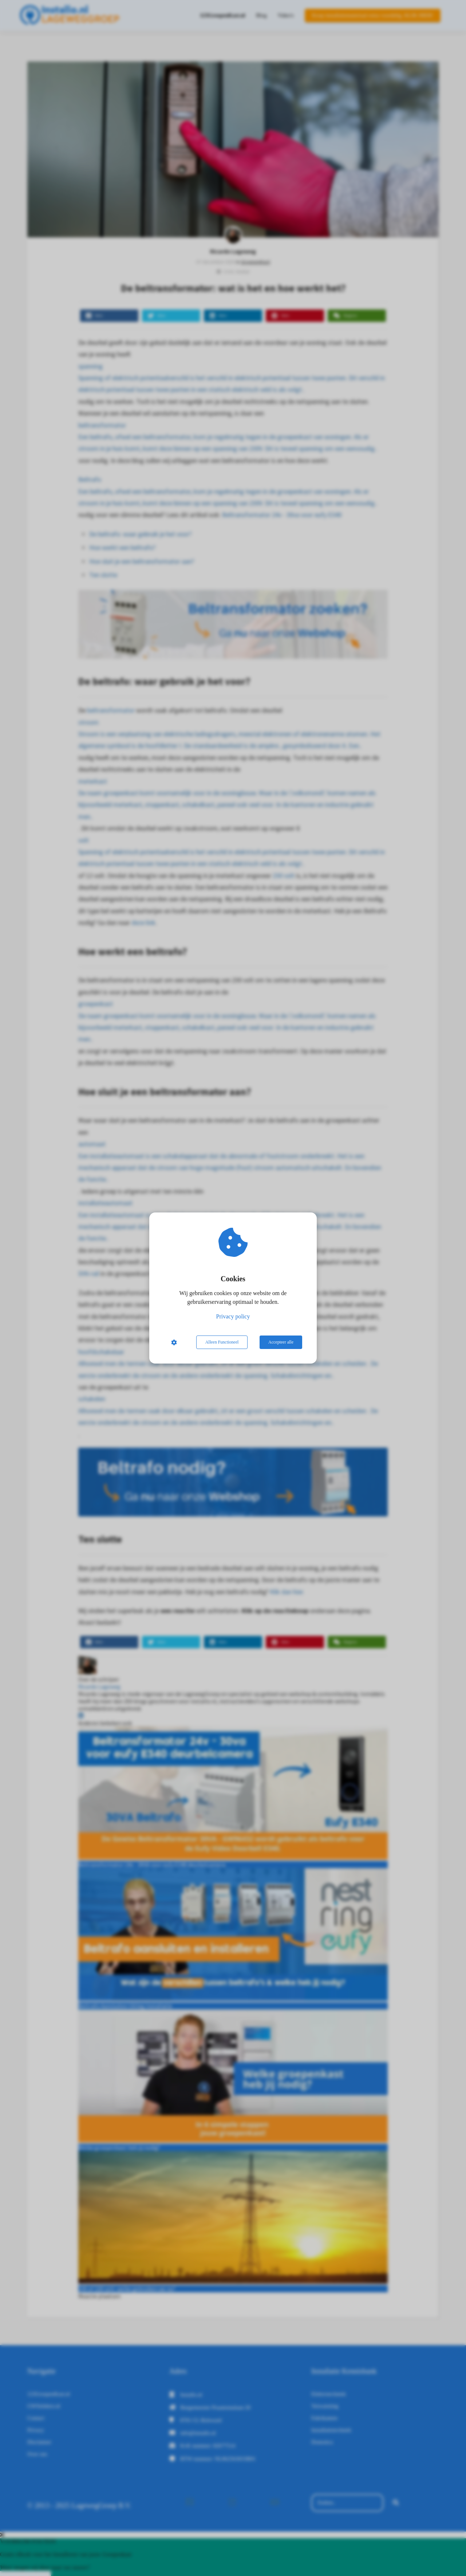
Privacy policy (233, 1316)
